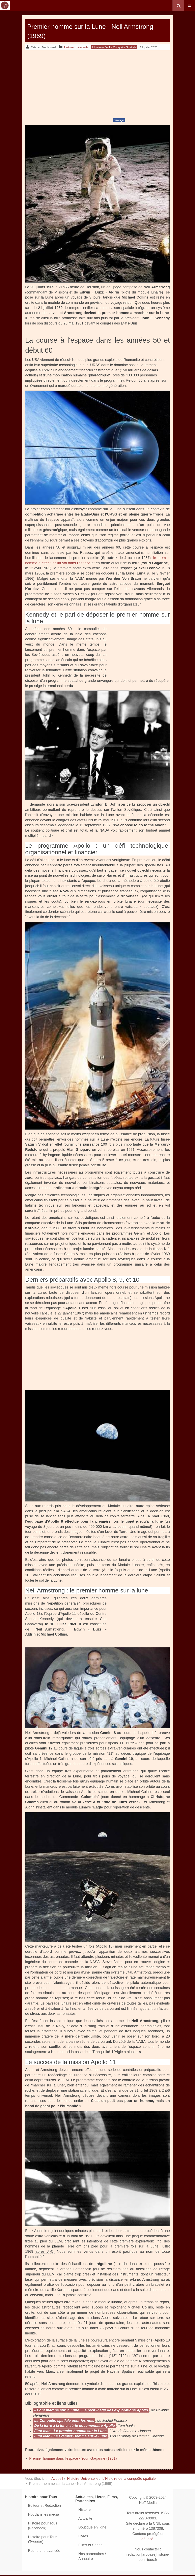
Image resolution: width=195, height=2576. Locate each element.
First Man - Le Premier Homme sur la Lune (70, 2436)
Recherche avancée (44, 2551)
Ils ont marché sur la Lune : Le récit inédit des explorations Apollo (91, 2410)
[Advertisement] (97, 83)
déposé (147, 2539)
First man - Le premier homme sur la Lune (70, 2431)
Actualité (85, 2518)
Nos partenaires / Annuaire (92, 2556)
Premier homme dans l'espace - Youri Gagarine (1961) (73, 2458)
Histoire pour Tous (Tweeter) (42, 2539)
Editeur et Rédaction (44, 2506)
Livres (83, 2536)
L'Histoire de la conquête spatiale (129, 2479)
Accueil (57, 2479)
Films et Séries (90, 2545)
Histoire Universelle (82, 2479)
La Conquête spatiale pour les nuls (64, 2421)
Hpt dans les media (43, 2514)
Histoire (84, 2510)
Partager (119, 120)
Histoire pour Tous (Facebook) (42, 2525)
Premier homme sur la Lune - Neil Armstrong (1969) (90, 30)
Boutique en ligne (92, 2527)
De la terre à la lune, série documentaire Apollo (74, 2426)
